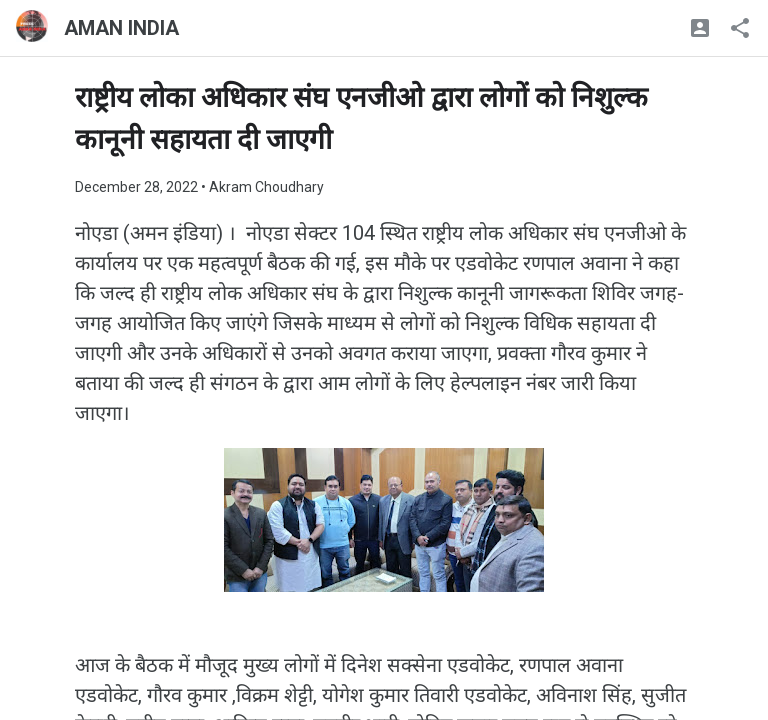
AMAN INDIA (121, 28)
